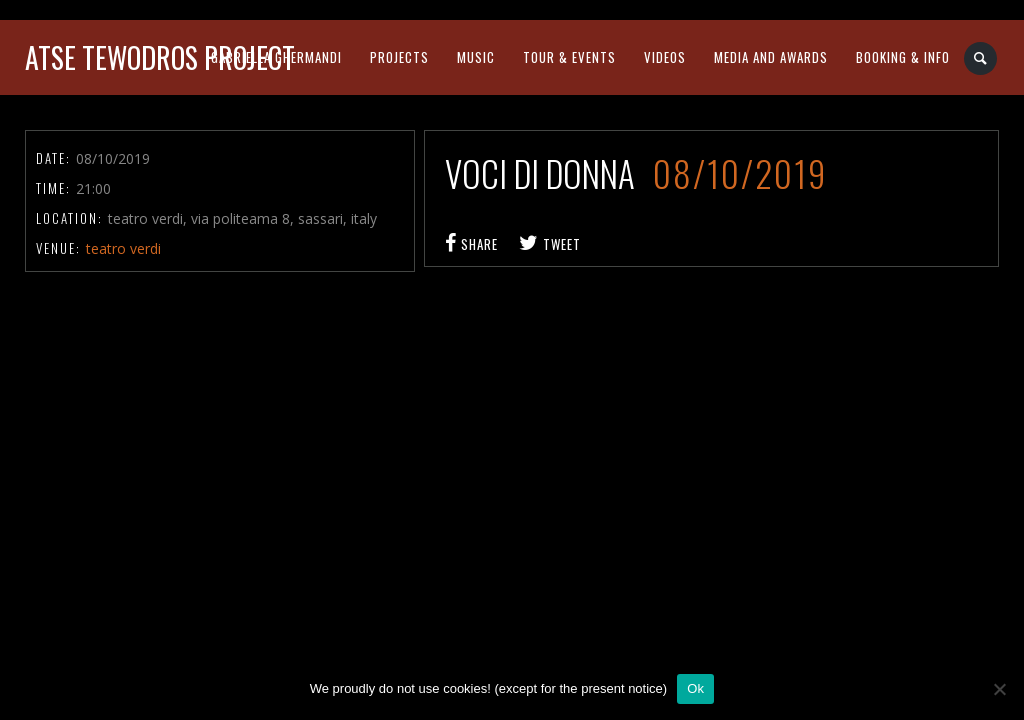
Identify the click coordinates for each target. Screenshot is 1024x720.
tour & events (569, 57)
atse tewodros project (160, 57)
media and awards (771, 57)
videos (665, 57)
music (476, 57)
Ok (695, 688)
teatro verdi (123, 248)
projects (399, 57)
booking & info (903, 57)
